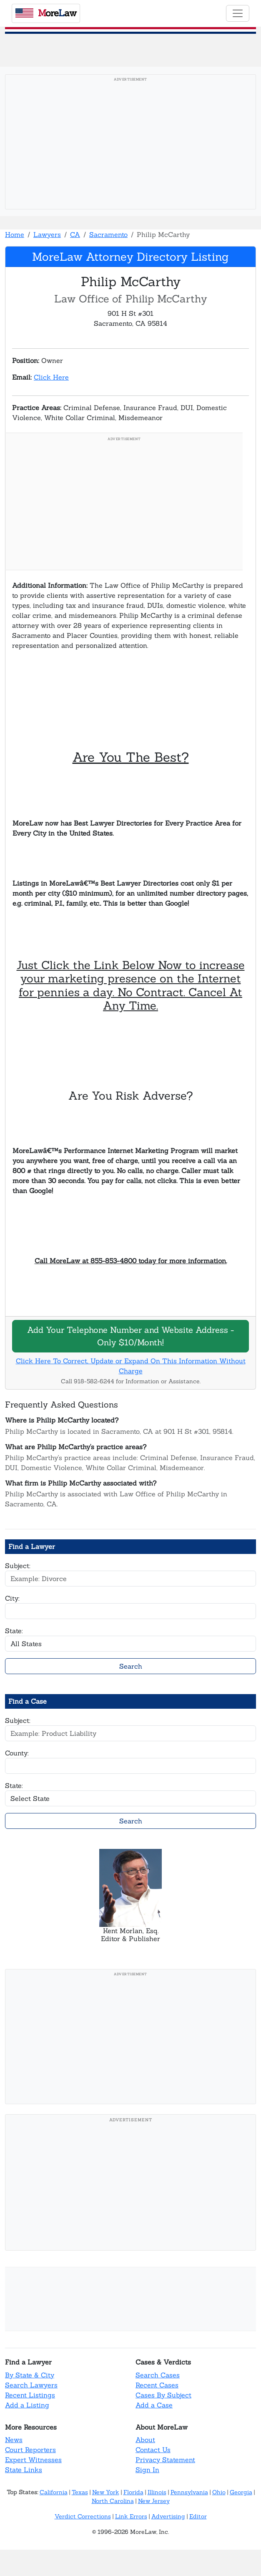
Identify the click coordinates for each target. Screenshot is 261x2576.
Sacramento (108, 234)
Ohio (219, 2492)
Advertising (168, 2516)
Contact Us (153, 2449)
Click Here (51, 377)
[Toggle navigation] (237, 13)
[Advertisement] (130, 144)
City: (12, 1598)
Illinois (157, 2492)
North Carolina (113, 2501)
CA (75, 234)
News (14, 2439)
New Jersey (154, 2501)
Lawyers (47, 234)
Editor (198, 2516)
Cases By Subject (163, 2395)
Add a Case (154, 2405)
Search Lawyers (31, 2385)
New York (105, 2492)
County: (17, 1753)
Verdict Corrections (83, 2516)
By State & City (29, 2375)
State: (14, 1631)
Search (130, 1666)
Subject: (17, 1565)
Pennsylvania (189, 2492)
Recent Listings (30, 2395)
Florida (133, 2492)
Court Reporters (30, 2449)
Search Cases (158, 2375)
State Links (23, 2469)
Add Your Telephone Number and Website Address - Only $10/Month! (130, 1336)
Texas (80, 2492)
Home (14, 234)
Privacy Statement (165, 2459)
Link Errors (131, 2516)
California (54, 2492)
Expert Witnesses (33, 2459)
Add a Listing (27, 2405)
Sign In (147, 2469)
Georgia (241, 2492)
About (145, 2439)
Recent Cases (157, 2385)
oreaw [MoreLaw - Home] (45, 13)
